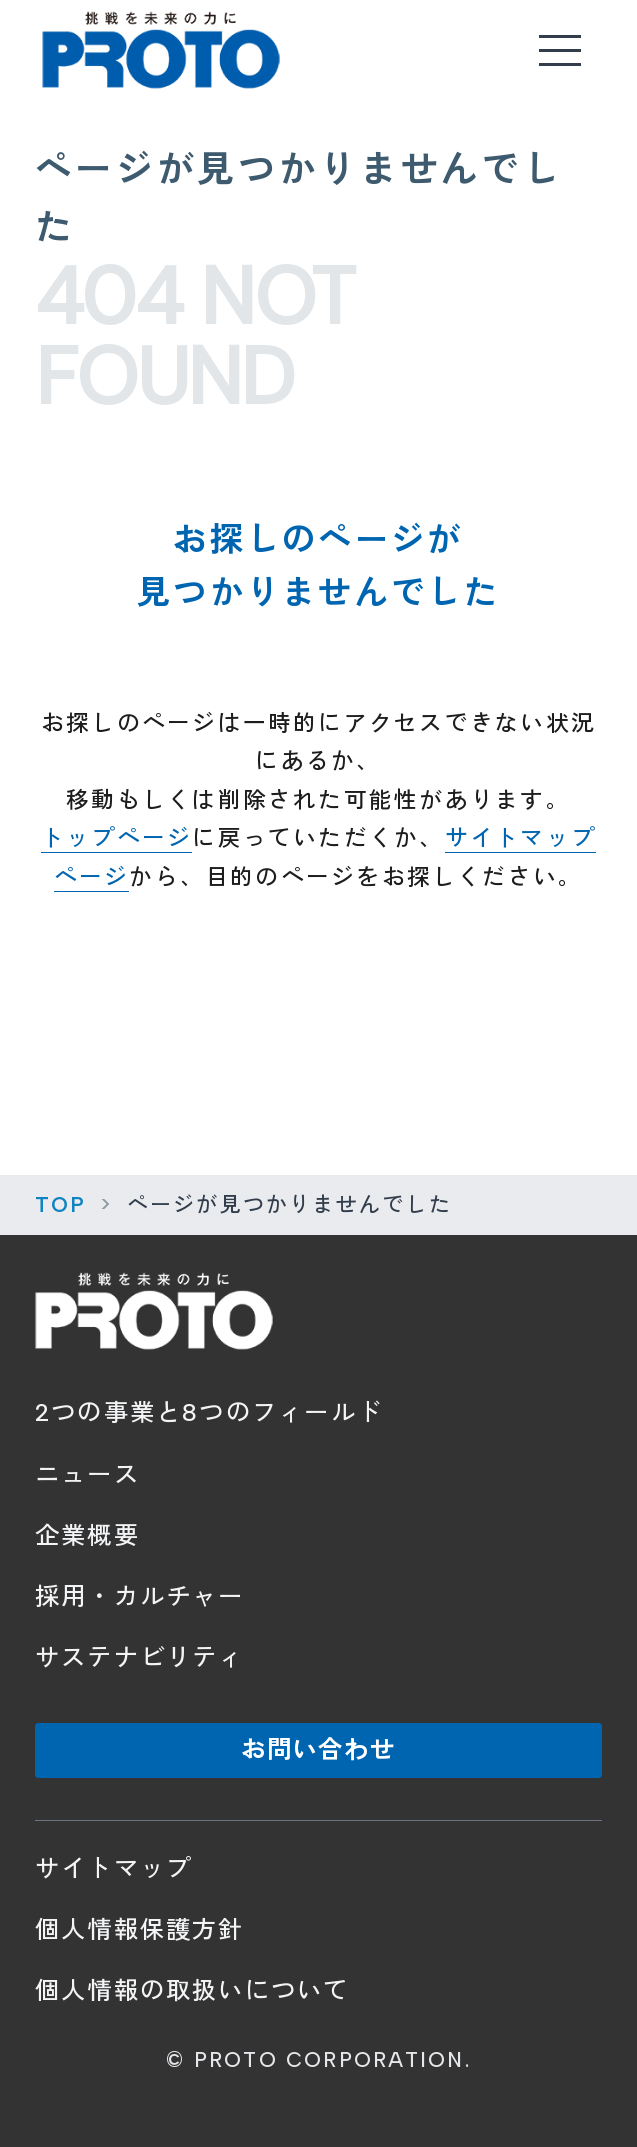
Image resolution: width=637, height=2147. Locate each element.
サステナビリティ (140, 1657)
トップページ (116, 838)
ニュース (87, 1474)
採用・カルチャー (140, 1596)
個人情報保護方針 (140, 1929)
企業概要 (87, 1535)
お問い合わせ (319, 1749)
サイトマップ (113, 1868)
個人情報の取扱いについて (192, 1990)
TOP (61, 1204)
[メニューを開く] (561, 50)
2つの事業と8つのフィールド (209, 1412)
